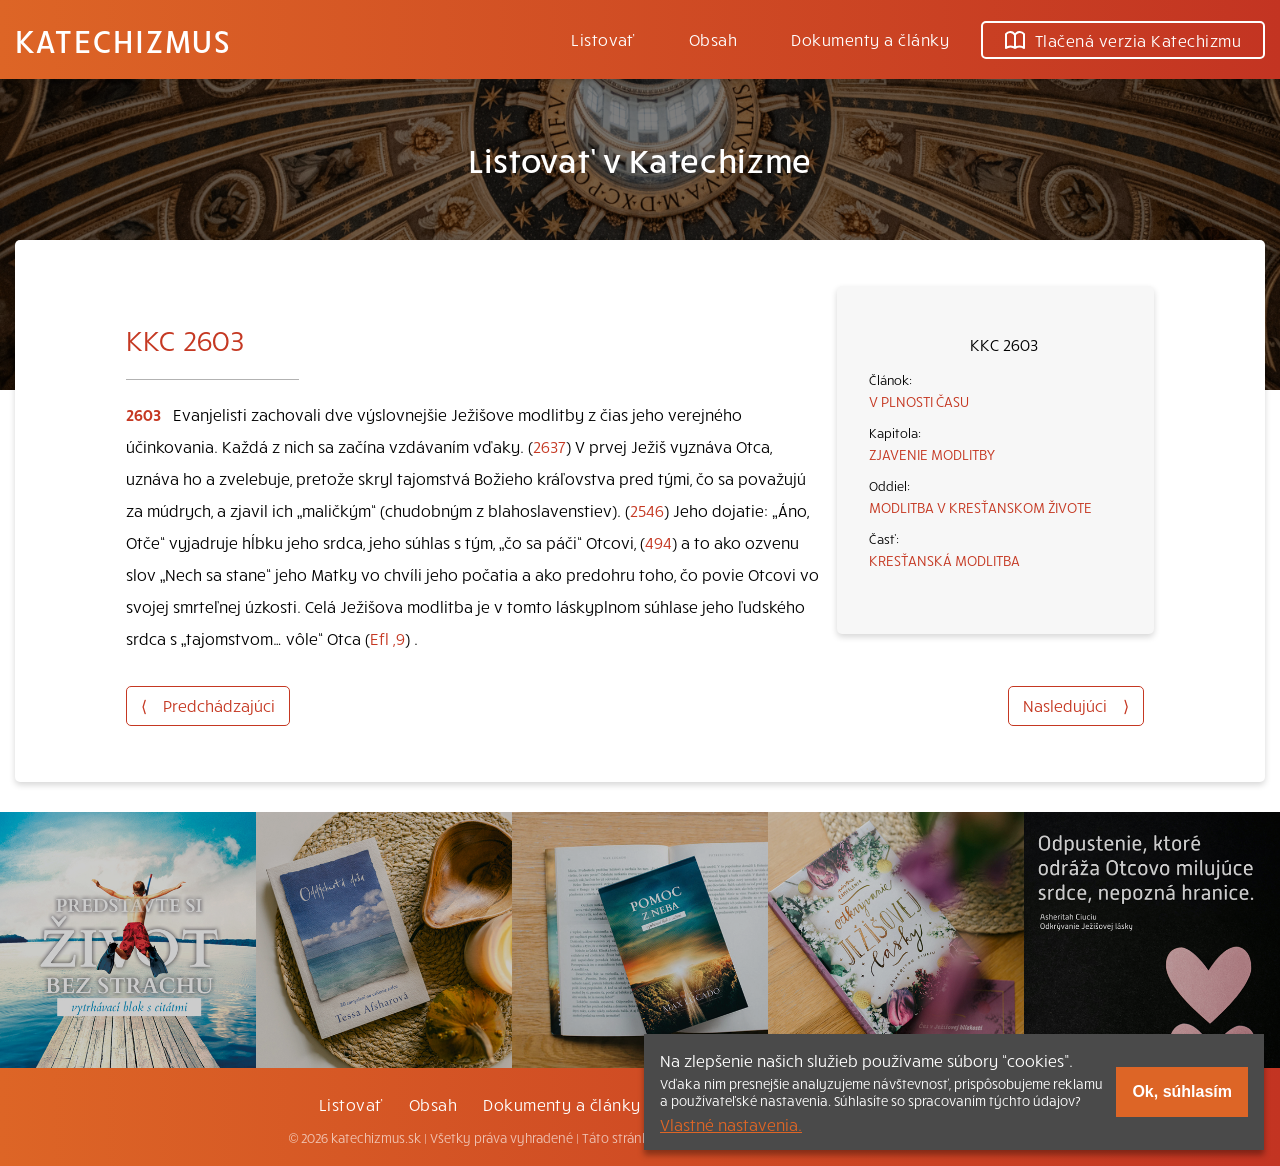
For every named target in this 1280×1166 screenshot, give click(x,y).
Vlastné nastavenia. (731, 1124)
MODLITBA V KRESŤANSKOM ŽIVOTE (980, 507)
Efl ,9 (387, 638)
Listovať (603, 39)
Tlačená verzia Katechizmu (1123, 40)
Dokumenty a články (870, 39)
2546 (647, 510)
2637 (549, 446)
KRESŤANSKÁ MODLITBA (944, 560)
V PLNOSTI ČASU (919, 401)
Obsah (713, 39)
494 (658, 542)
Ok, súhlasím (1182, 1091)
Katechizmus (123, 40)
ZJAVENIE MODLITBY (932, 454)
